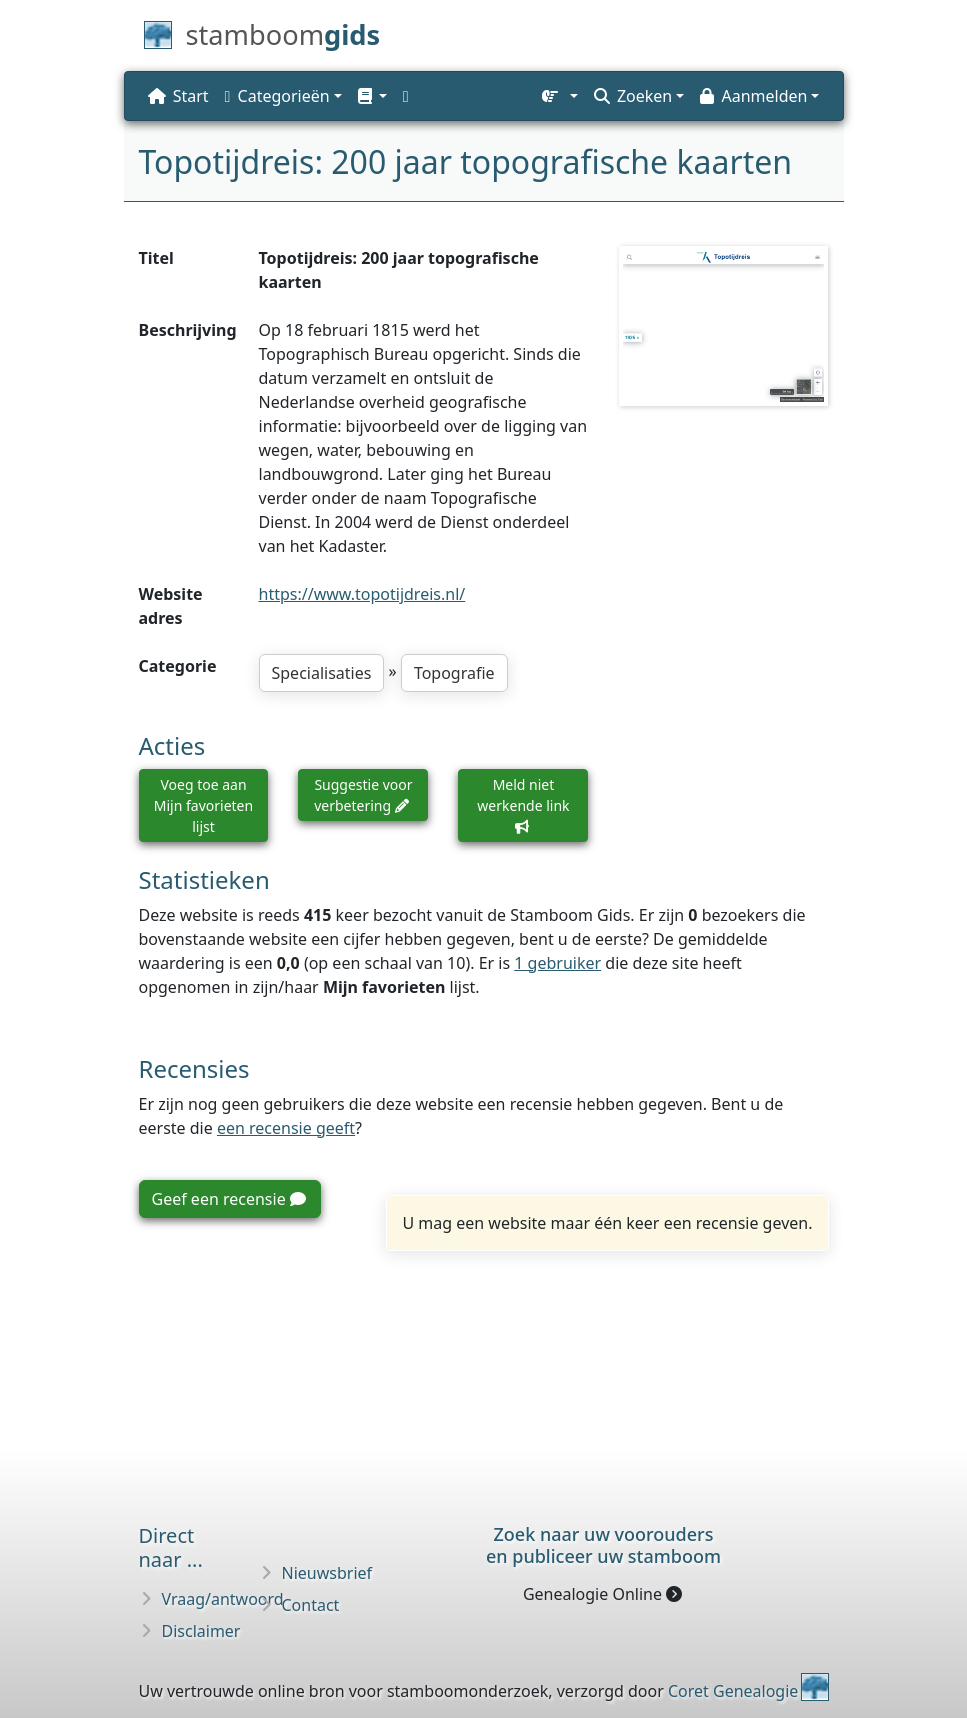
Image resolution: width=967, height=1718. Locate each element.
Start (178, 96)
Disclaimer (201, 1631)
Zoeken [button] (633, 96)
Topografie (454, 673)
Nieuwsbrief (327, 1573)
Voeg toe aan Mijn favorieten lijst (203, 805)
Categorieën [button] (277, 96)
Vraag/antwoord (223, 1599)
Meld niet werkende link (523, 804)
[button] (372, 96)
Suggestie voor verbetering (363, 795)
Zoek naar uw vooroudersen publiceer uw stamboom (603, 1545)
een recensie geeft (286, 1128)
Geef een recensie (228, 1199)
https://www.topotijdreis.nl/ (362, 594)
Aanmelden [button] (753, 96)
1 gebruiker (557, 963)
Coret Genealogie (733, 1691)
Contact (311, 1605)
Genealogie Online (602, 1594)
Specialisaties (322, 673)
